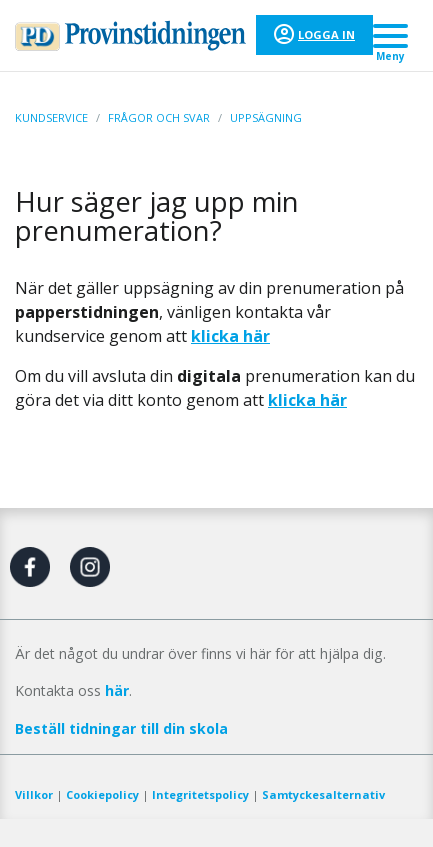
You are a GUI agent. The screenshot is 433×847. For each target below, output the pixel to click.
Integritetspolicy (200, 794)
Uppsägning (266, 117)
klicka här (307, 400)
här (117, 690)
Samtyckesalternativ (323, 794)
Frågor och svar (159, 117)
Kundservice (51, 117)
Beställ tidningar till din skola (121, 728)
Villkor (34, 794)
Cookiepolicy (102, 794)
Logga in (326, 34)
